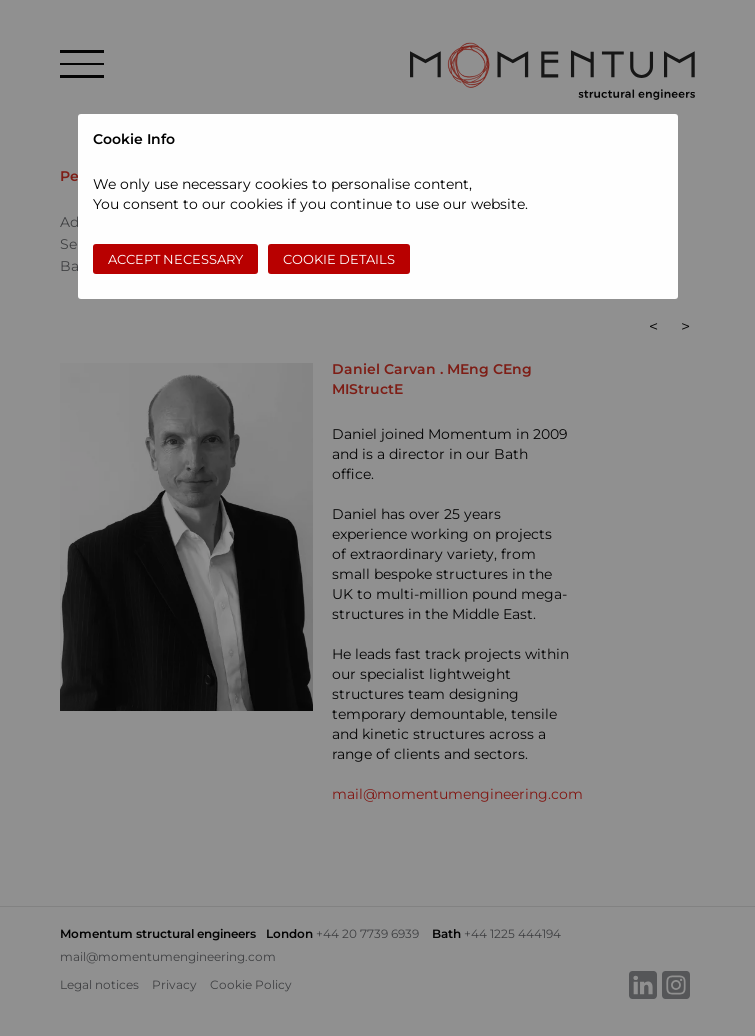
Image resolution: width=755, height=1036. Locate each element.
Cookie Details (339, 259)
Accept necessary (175, 259)
